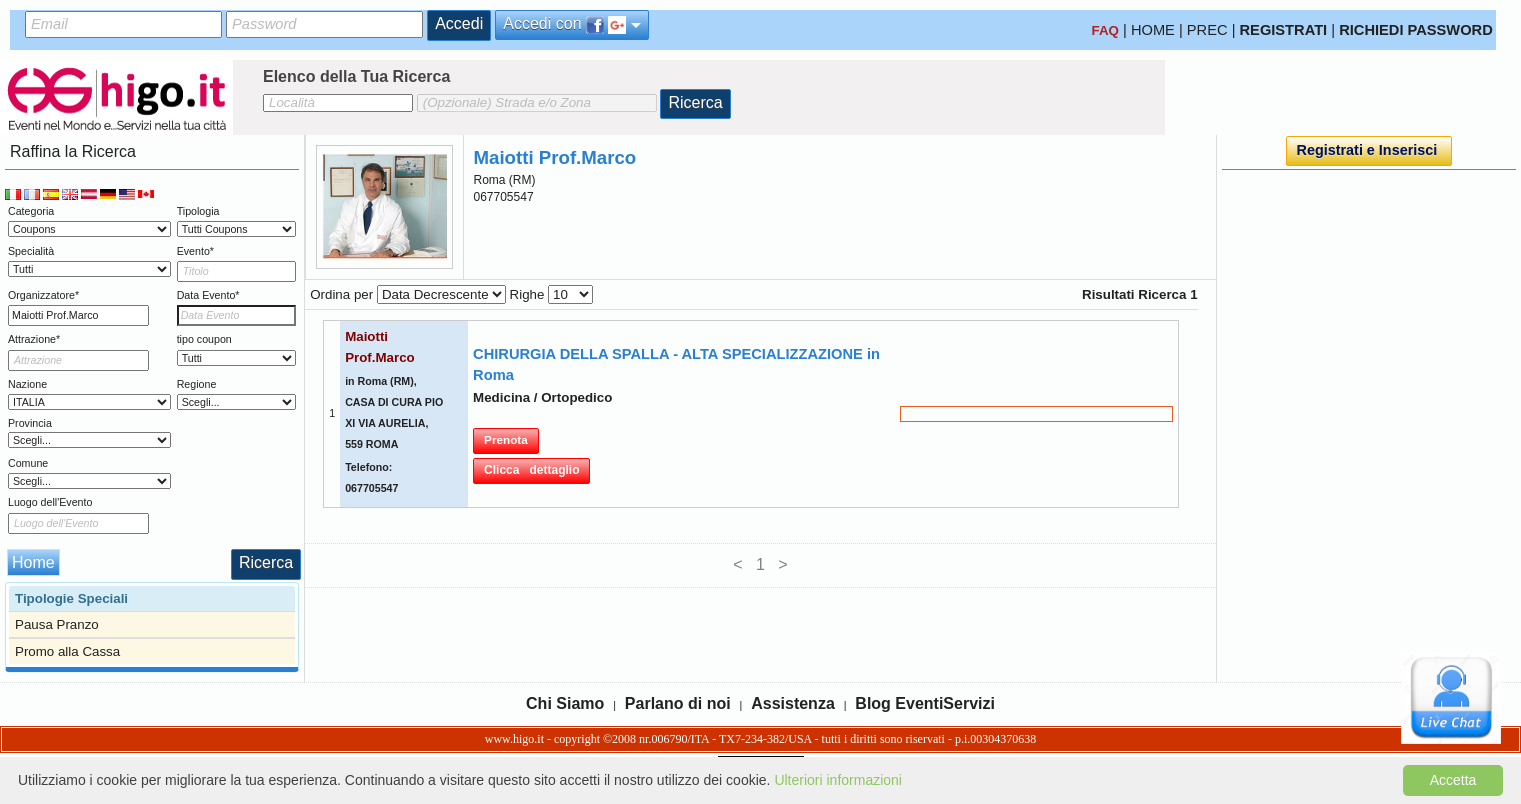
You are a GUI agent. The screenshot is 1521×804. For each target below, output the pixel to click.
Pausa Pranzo (57, 624)
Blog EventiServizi (925, 703)
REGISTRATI (1284, 30)
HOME (1153, 30)
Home (33, 562)
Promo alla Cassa (67, 651)
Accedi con (572, 24)
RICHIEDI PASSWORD (1416, 30)
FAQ (1105, 30)
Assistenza (793, 703)
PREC (1207, 30)
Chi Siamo (565, 703)
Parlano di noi (678, 703)
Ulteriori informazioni (838, 780)
